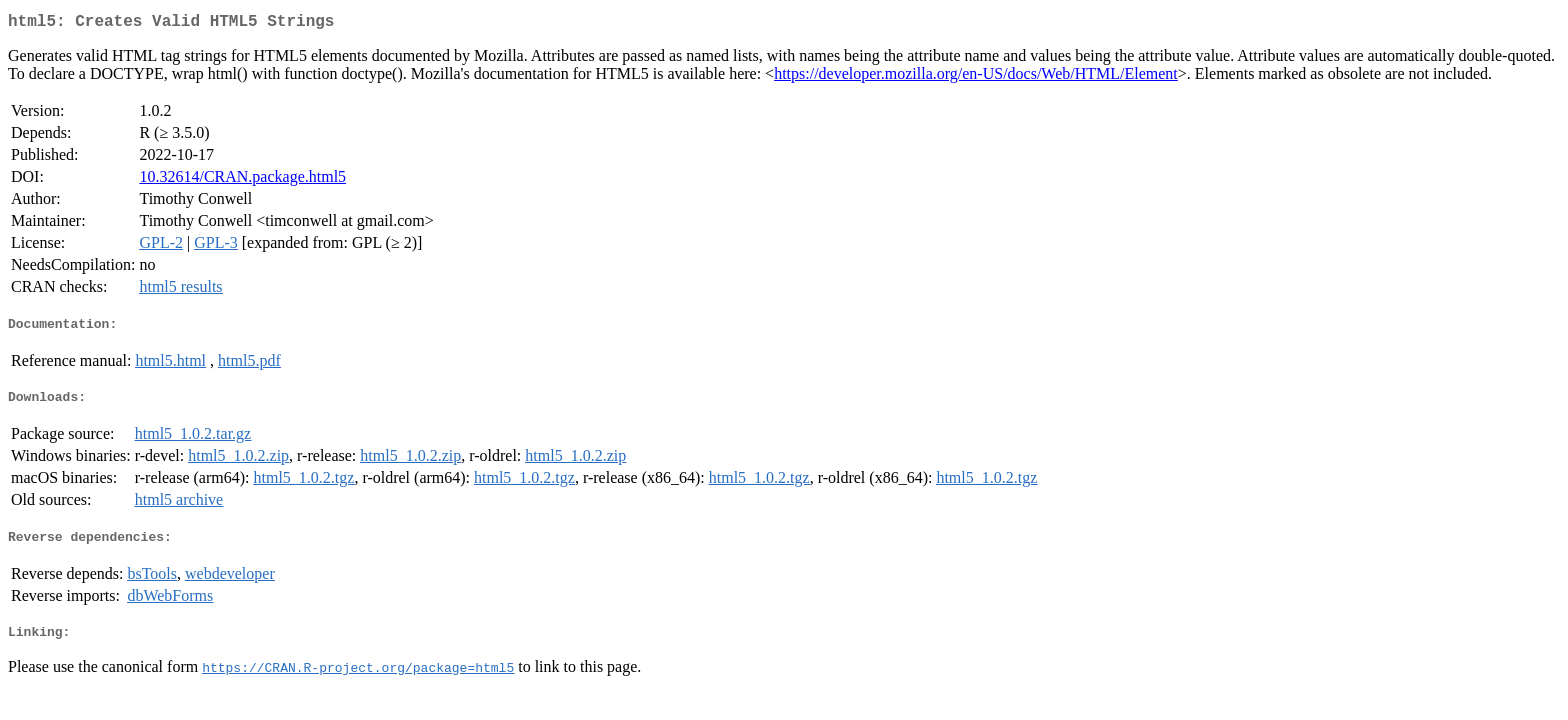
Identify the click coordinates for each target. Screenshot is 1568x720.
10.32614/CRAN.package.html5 (242, 180)
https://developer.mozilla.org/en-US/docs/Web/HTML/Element (976, 77)
